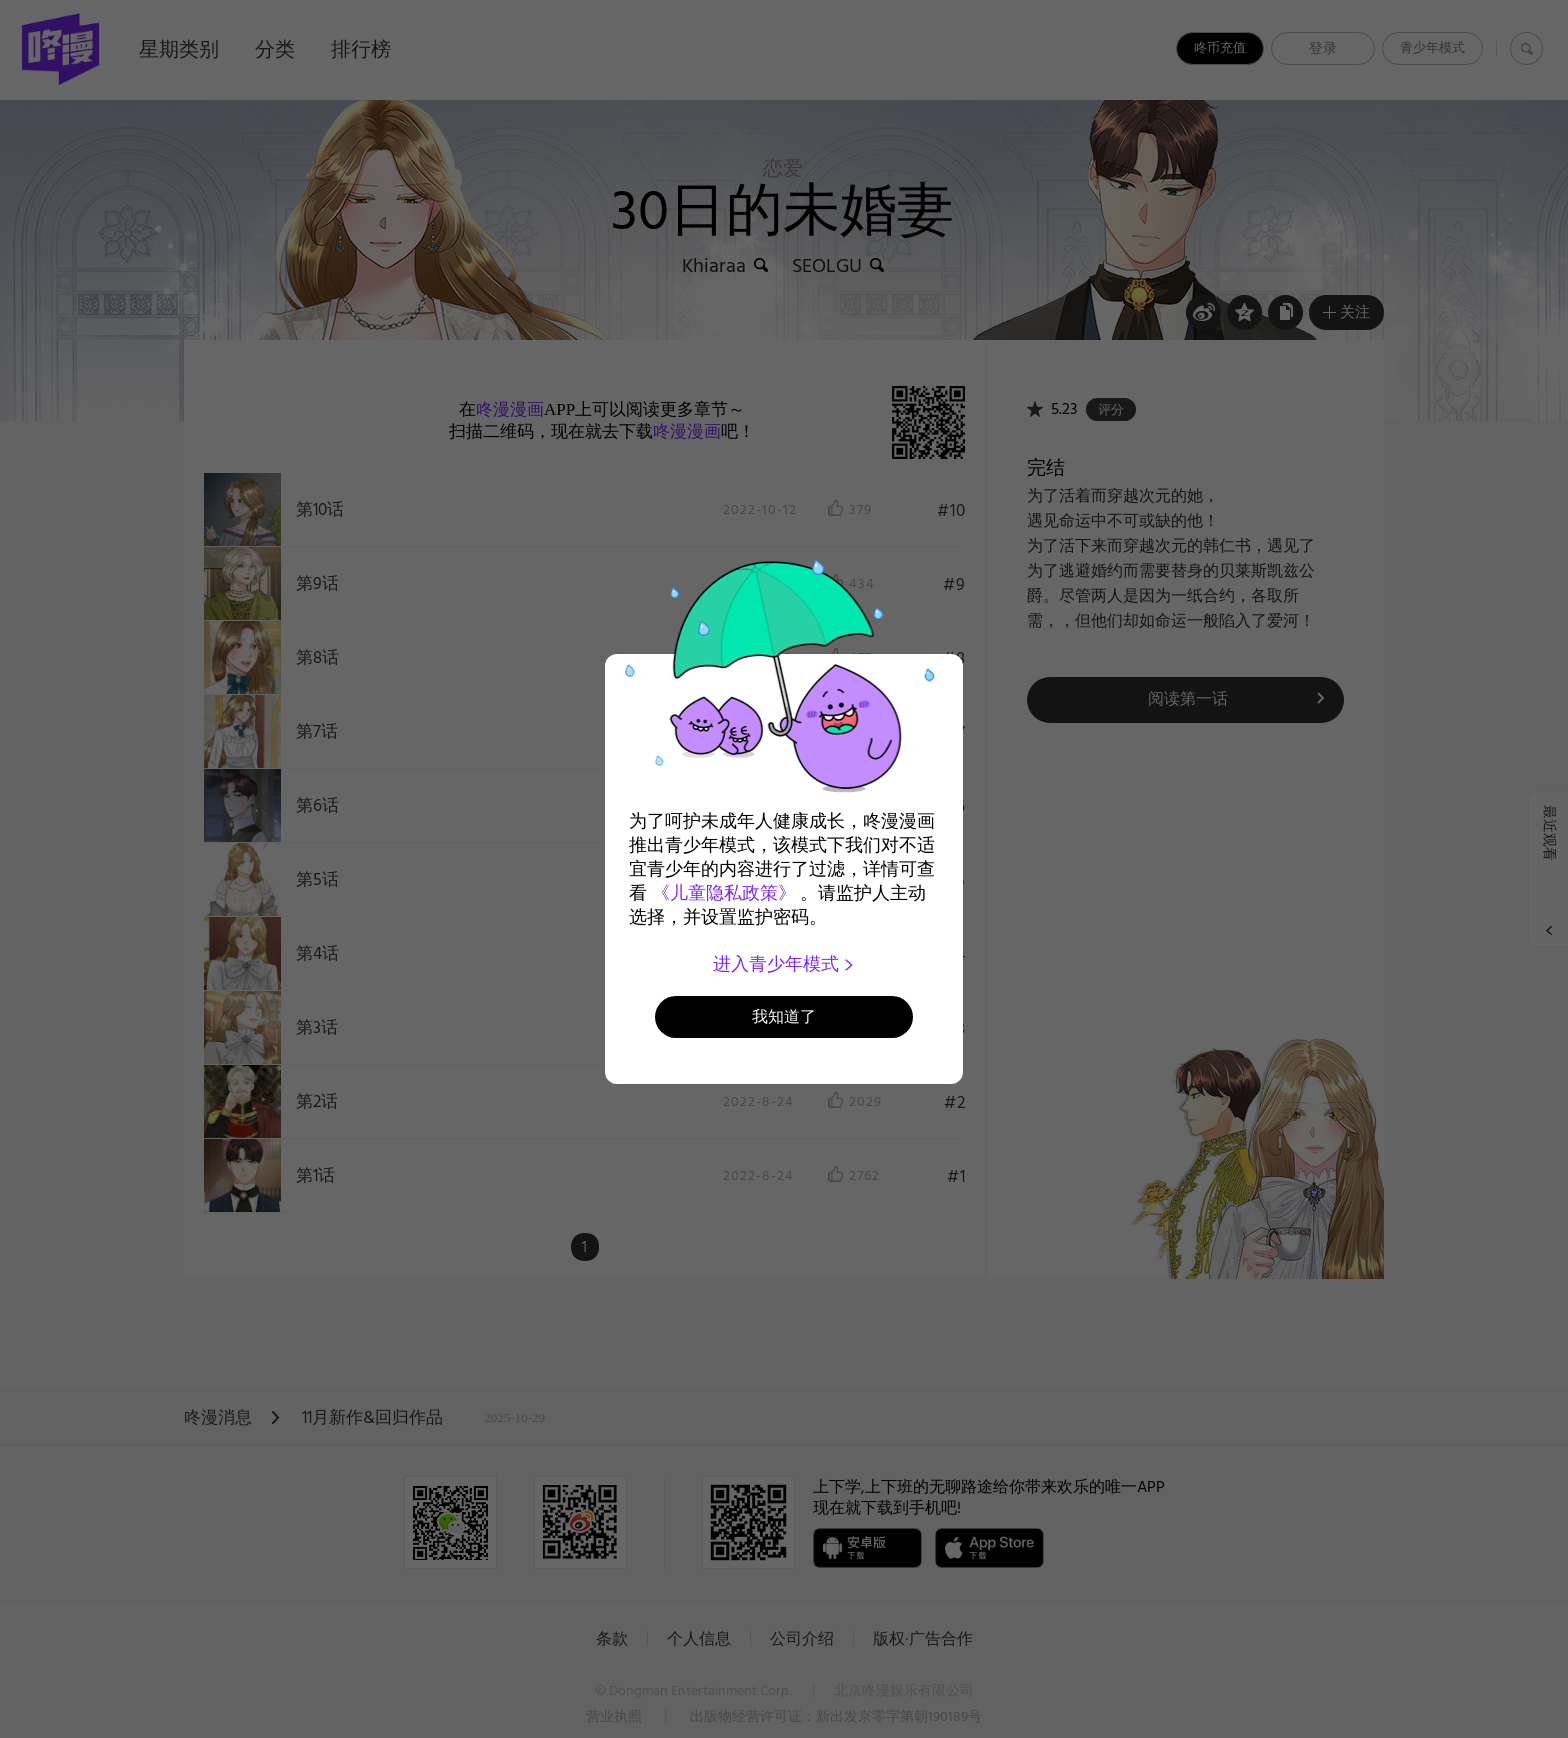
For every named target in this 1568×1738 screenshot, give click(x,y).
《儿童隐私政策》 (724, 893)
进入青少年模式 (784, 964)
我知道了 (784, 1016)
